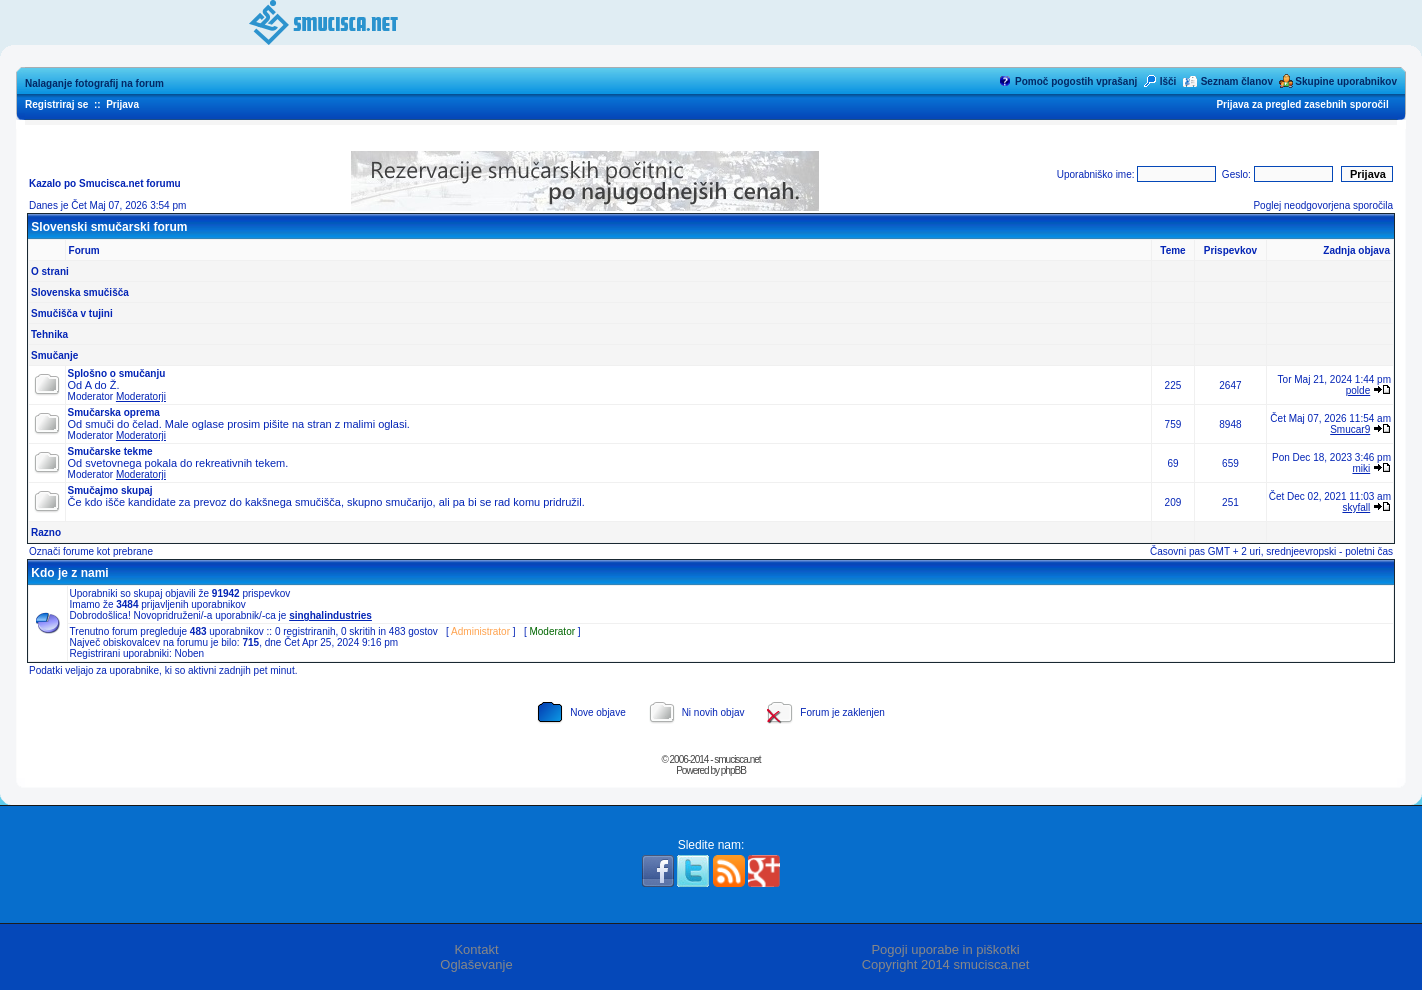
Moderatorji (141, 396)
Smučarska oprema (114, 412)
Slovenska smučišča (80, 292)
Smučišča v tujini (72, 313)
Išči (1168, 81)
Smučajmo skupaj (110, 490)
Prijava (122, 104)
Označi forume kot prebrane (91, 551)
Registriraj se (56, 104)
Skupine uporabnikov (1346, 81)
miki (1361, 468)
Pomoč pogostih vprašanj (1076, 81)
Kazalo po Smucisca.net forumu (105, 183)
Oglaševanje (476, 964)
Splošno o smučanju (117, 373)
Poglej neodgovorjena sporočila (1323, 205)
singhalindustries (330, 615)
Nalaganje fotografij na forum (94, 83)
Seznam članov (1237, 81)
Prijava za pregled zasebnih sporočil (1302, 104)
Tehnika (49, 334)
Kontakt (476, 949)
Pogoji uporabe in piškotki (945, 949)
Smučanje (54, 355)
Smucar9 (1350, 429)
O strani (50, 271)
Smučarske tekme (110, 451)
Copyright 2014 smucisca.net (946, 964)
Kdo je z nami (69, 573)
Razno (46, 532)
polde (1358, 390)
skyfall (1356, 507)
